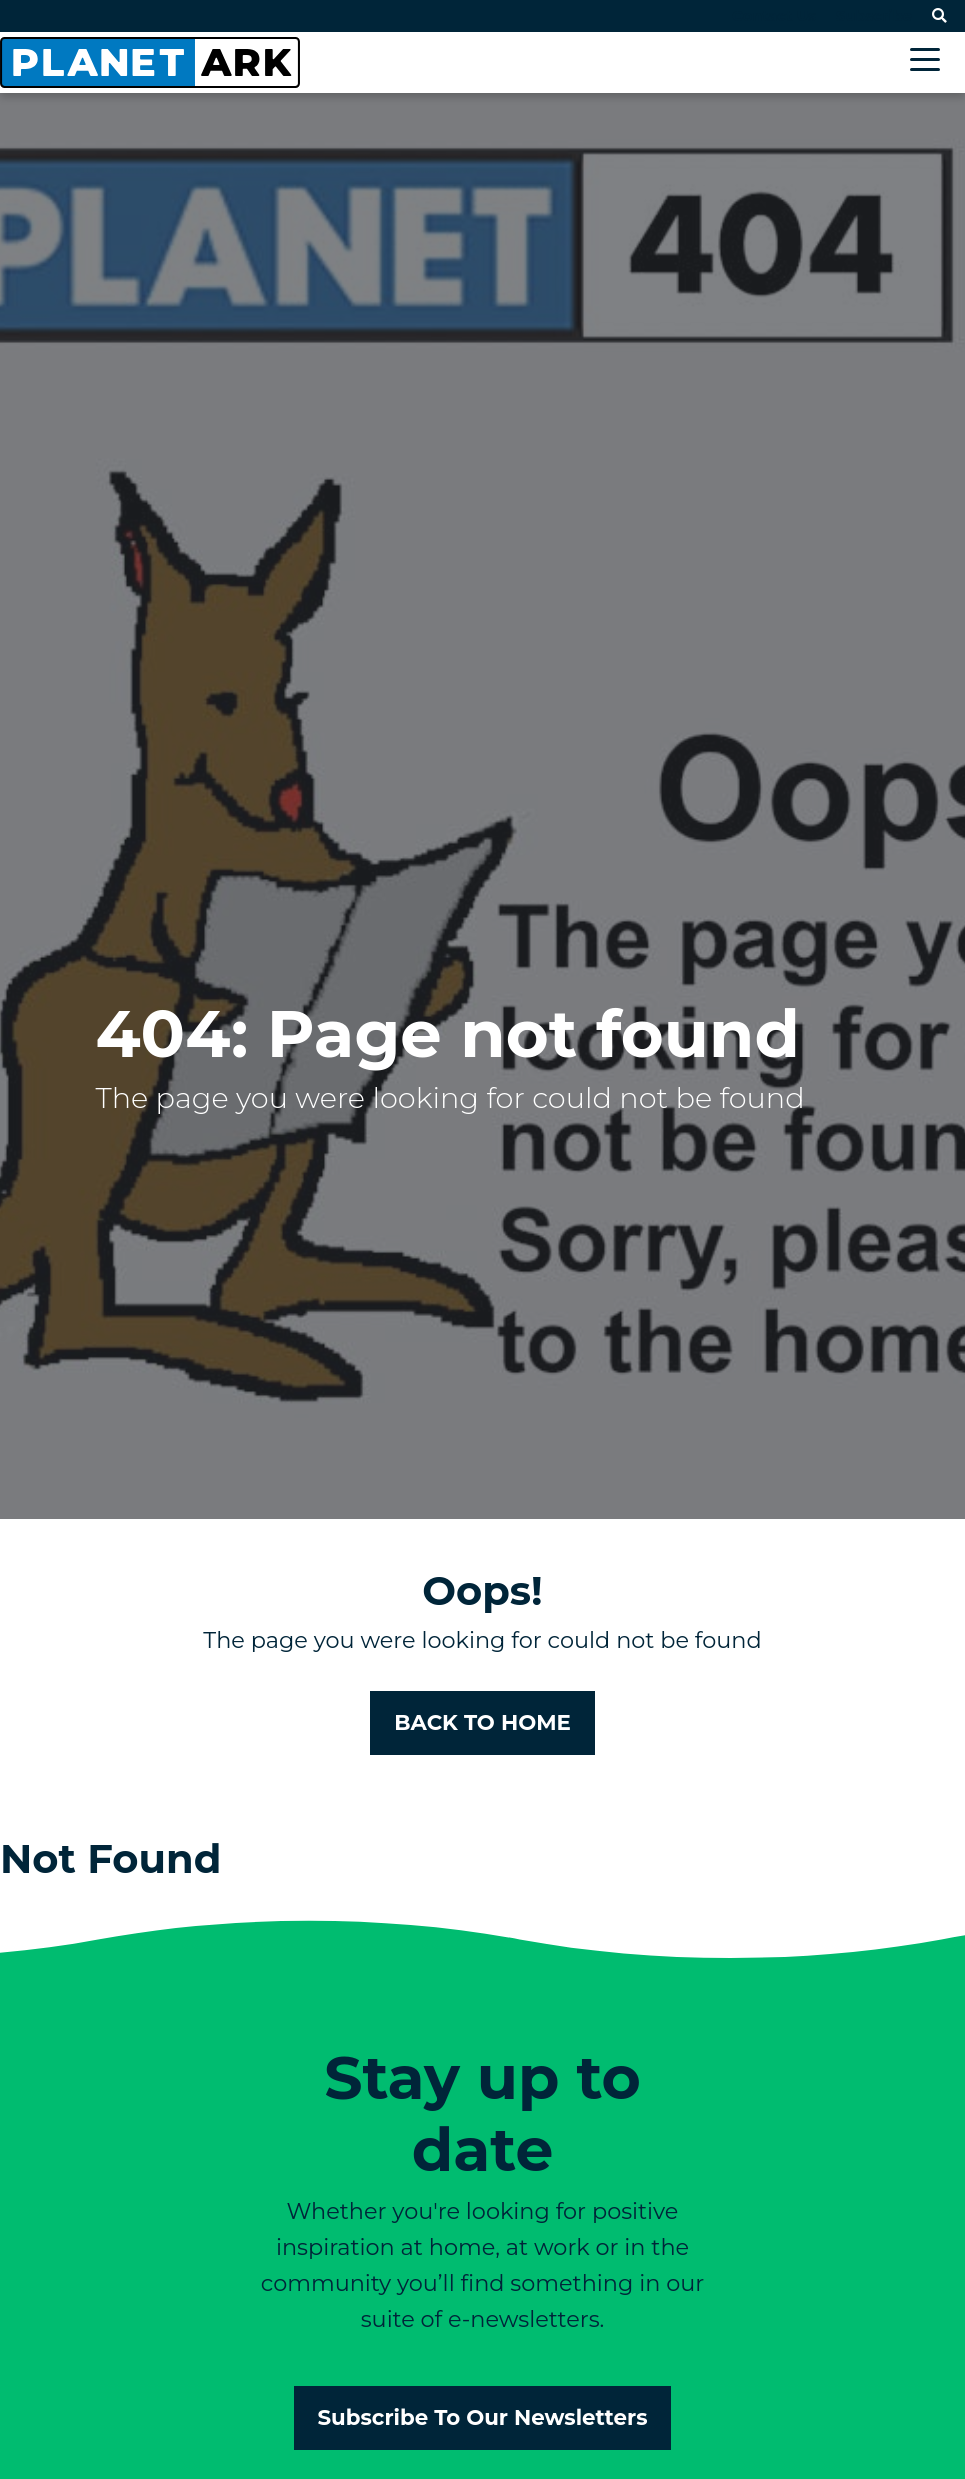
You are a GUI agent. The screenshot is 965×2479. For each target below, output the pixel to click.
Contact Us (774, 16)
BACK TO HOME (482, 1722)
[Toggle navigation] (930, 62)
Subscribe (874, 16)
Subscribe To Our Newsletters (483, 2417)
